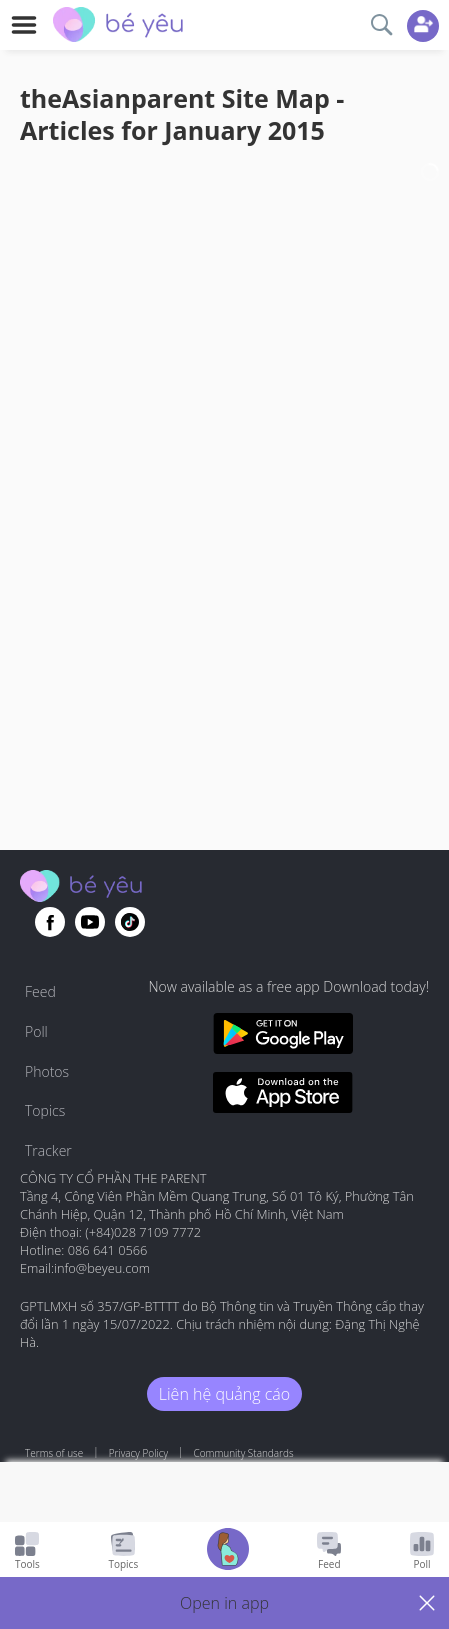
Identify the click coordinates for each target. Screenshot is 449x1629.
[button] (224, 1603)
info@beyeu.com (102, 1268)
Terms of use (54, 1453)
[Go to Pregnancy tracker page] (228, 1551)
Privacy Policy (138, 1453)
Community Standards (244, 1453)
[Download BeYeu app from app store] (282, 1095)
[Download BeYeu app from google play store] (282, 1036)
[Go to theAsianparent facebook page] (50, 922)
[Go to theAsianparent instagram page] (130, 922)
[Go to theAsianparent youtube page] (90, 922)
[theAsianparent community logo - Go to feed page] (118, 27)
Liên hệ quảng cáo (224, 1394)
